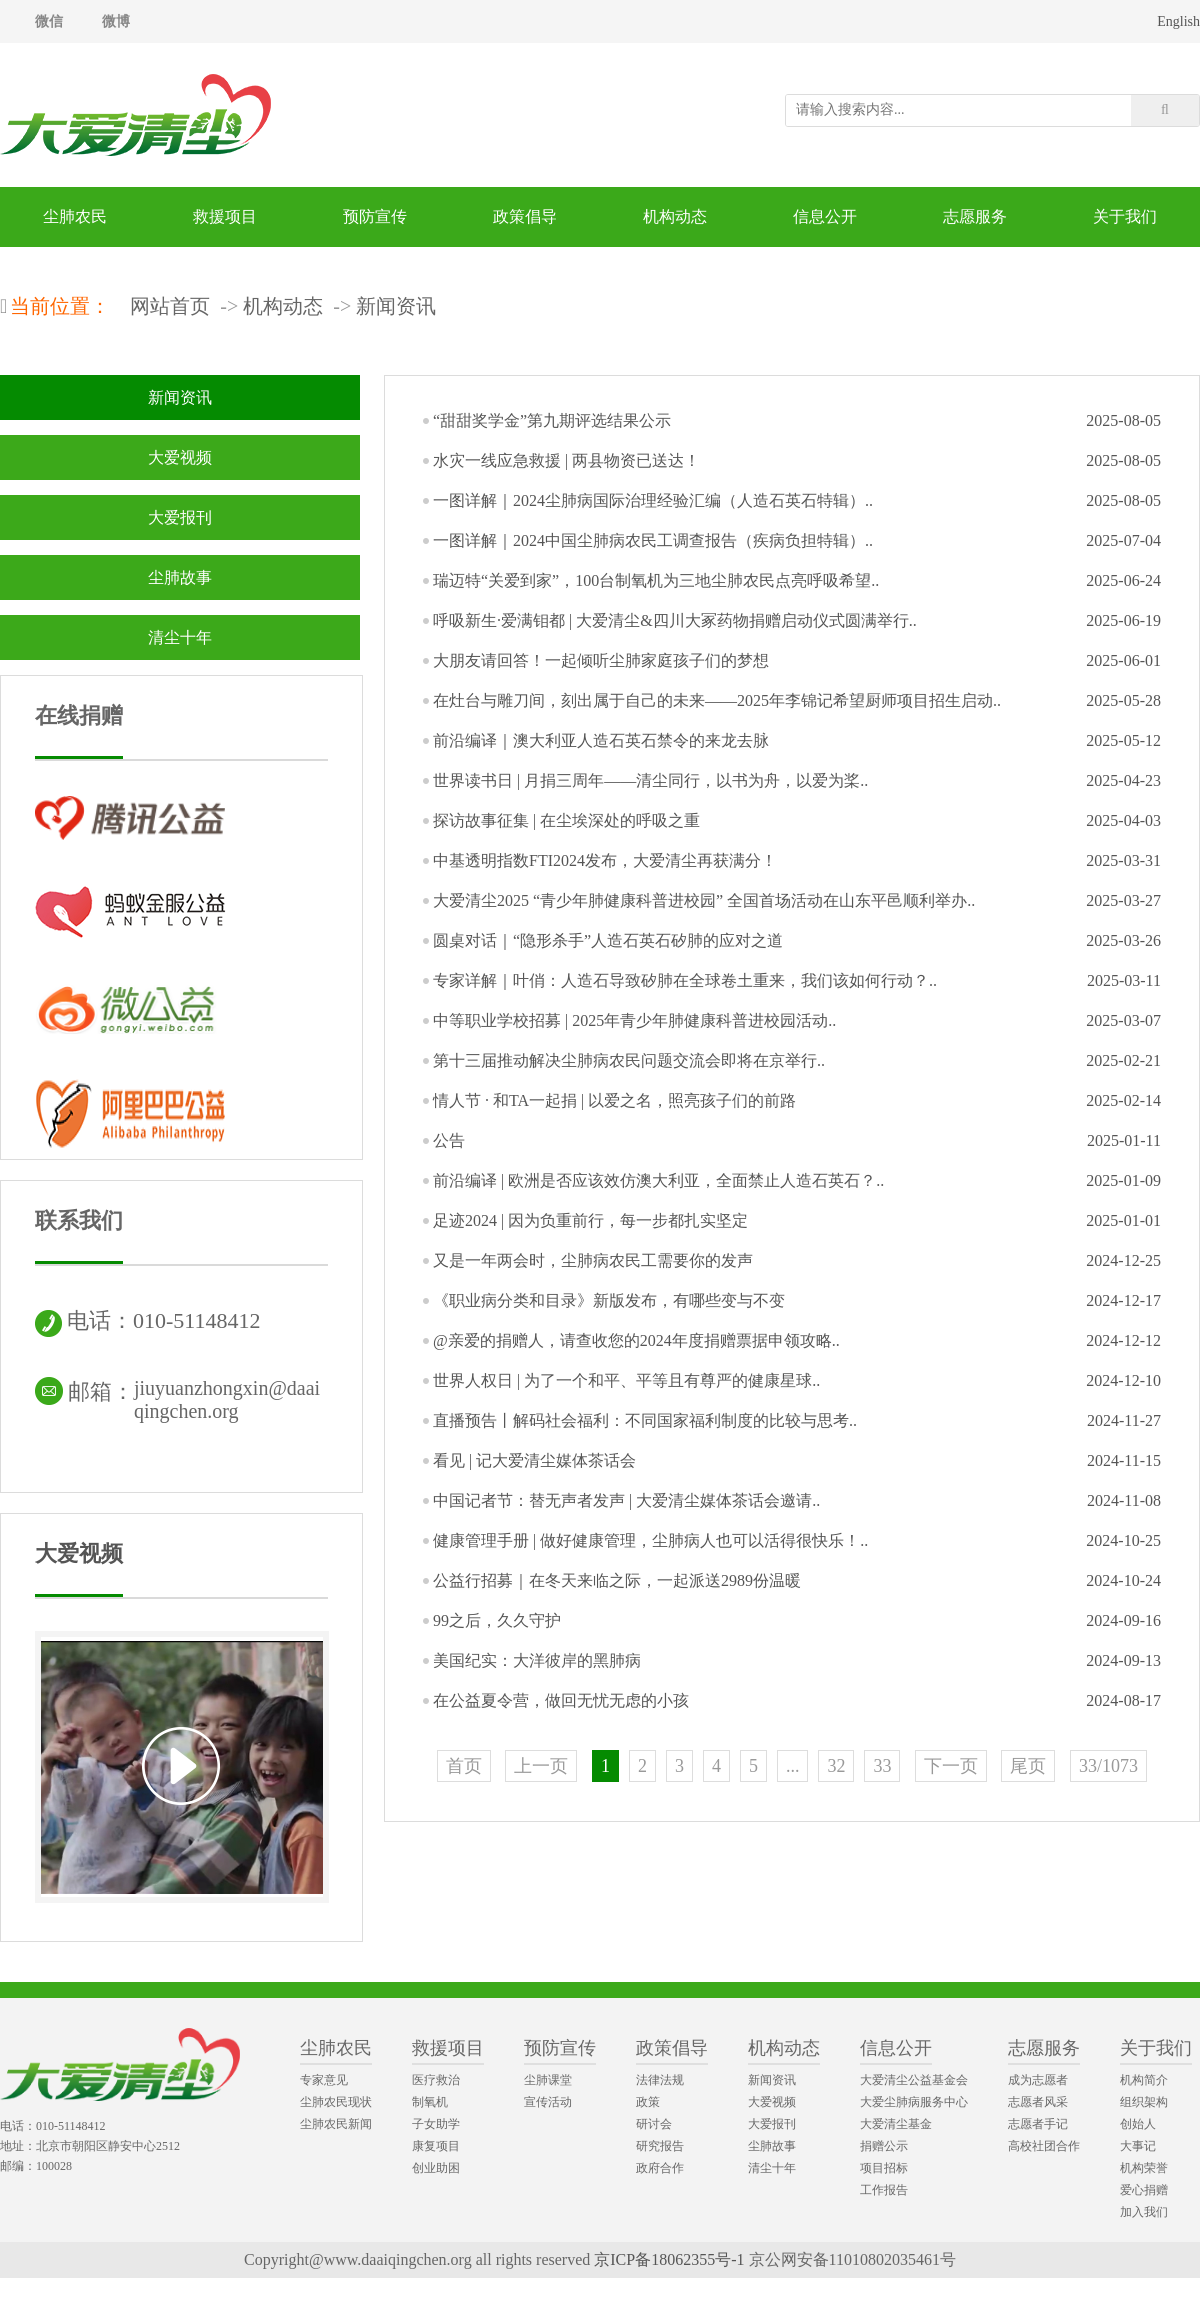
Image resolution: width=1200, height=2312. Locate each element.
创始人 (1138, 2124)
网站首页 (170, 306)
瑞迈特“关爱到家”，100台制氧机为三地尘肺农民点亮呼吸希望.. (656, 580)
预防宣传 (375, 216)
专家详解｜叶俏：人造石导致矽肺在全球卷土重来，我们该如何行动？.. (685, 980)
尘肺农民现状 (336, 2102)
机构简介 (1144, 2080)
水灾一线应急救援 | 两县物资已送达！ (566, 460)
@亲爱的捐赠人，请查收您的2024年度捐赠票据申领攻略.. (636, 1340)
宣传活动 (548, 2102)
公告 (449, 1140)
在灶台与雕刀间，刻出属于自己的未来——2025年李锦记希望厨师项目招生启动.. (717, 700)
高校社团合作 (1044, 2146)
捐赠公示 (884, 2146)
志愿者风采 (1038, 2102)
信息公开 (825, 216)
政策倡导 (525, 216)
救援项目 (225, 216)
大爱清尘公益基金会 (914, 2080)
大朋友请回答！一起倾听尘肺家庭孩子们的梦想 (601, 660)
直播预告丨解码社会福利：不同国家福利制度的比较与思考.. (645, 1420)
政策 (648, 2102)
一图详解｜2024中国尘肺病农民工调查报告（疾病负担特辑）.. (653, 540)
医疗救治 (436, 2080)
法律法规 (660, 2080)
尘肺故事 (180, 577)
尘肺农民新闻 (336, 2124)
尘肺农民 (75, 216)
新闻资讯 (396, 306)
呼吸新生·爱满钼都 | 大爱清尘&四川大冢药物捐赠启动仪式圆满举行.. (675, 620)
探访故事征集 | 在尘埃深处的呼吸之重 (566, 820)
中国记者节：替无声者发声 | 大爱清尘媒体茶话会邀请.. (626, 1500)
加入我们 (1144, 2212)
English (1178, 21)
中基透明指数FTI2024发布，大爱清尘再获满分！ (605, 860)
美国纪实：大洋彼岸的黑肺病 (537, 1660)
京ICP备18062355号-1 (669, 2259)
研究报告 (660, 2146)
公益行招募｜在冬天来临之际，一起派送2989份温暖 (617, 1580)
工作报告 (884, 2190)
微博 (116, 21)
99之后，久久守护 (497, 1620)
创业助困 (436, 2168)
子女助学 (436, 2124)
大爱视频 (180, 457)
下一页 (951, 1766)
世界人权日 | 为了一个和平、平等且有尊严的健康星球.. (626, 1380)
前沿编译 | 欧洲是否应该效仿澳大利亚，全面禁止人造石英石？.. (658, 1180)
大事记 (1138, 2146)
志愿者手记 (1038, 2124)
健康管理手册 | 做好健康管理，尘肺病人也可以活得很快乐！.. (650, 1540)
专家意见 (324, 2080)
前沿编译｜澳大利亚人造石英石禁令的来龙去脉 (601, 740)
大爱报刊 (180, 517)
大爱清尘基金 (896, 2124)
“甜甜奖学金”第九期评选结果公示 (552, 420)
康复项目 (436, 2146)
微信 (49, 21)
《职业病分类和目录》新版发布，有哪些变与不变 (609, 1300)
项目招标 (884, 2168)
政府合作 (660, 2168)
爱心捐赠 (1144, 2190)
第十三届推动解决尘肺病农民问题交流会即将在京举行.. (629, 1060)
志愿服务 (975, 216)
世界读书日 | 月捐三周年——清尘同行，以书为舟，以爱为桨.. (650, 780)
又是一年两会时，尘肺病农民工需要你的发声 (593, 1260)
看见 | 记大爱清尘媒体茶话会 (534, 1460)
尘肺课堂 (548, 2080)
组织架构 (1144, 2102)
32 (836, 1766)
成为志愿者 (1038, 2080)
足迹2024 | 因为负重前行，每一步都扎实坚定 (590, 1220)
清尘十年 (180, 637)
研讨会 (654, 2124)
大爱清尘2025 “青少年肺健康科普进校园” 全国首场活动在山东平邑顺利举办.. (704, 900)
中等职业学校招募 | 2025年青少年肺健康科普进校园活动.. (634, 1020)
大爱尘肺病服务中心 (914, 2102)
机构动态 (675, 216)
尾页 (1028, 1766)
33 (882, 1766)
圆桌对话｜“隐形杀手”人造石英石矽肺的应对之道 (608, 940)
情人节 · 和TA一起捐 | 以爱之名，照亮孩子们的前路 (614, 1100)
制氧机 (430, 2102)
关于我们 (1125, 216)
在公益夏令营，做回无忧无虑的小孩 (561, 1700)
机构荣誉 (1144, 2168)
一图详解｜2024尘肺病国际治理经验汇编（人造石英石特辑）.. (653, 500)
